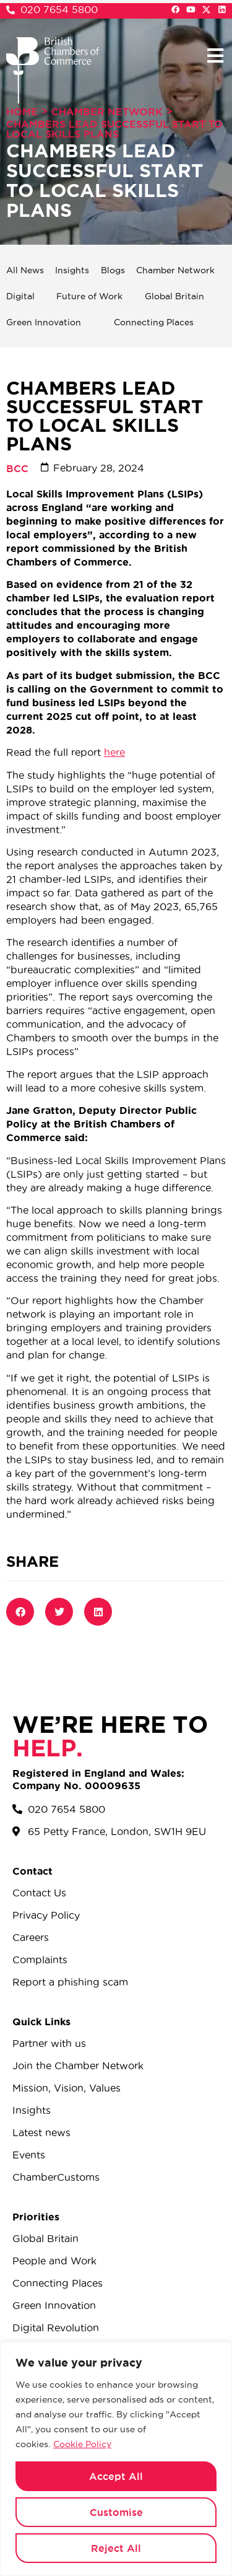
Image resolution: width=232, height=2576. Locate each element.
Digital (20, 296)
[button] (215, 55)
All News (25, 270)
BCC (17, 468)
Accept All (116, 2476)
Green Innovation (43, 322)
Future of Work (89, 296)
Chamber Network (107, 111)
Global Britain (174, 296)
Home (22, 111)
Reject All (116, 2548)
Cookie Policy (82, 2444)
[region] (116, 2459)
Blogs (113, 270)
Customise (116, 2512)
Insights (72, 270)
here (114, 752)
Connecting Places (154, 322)
